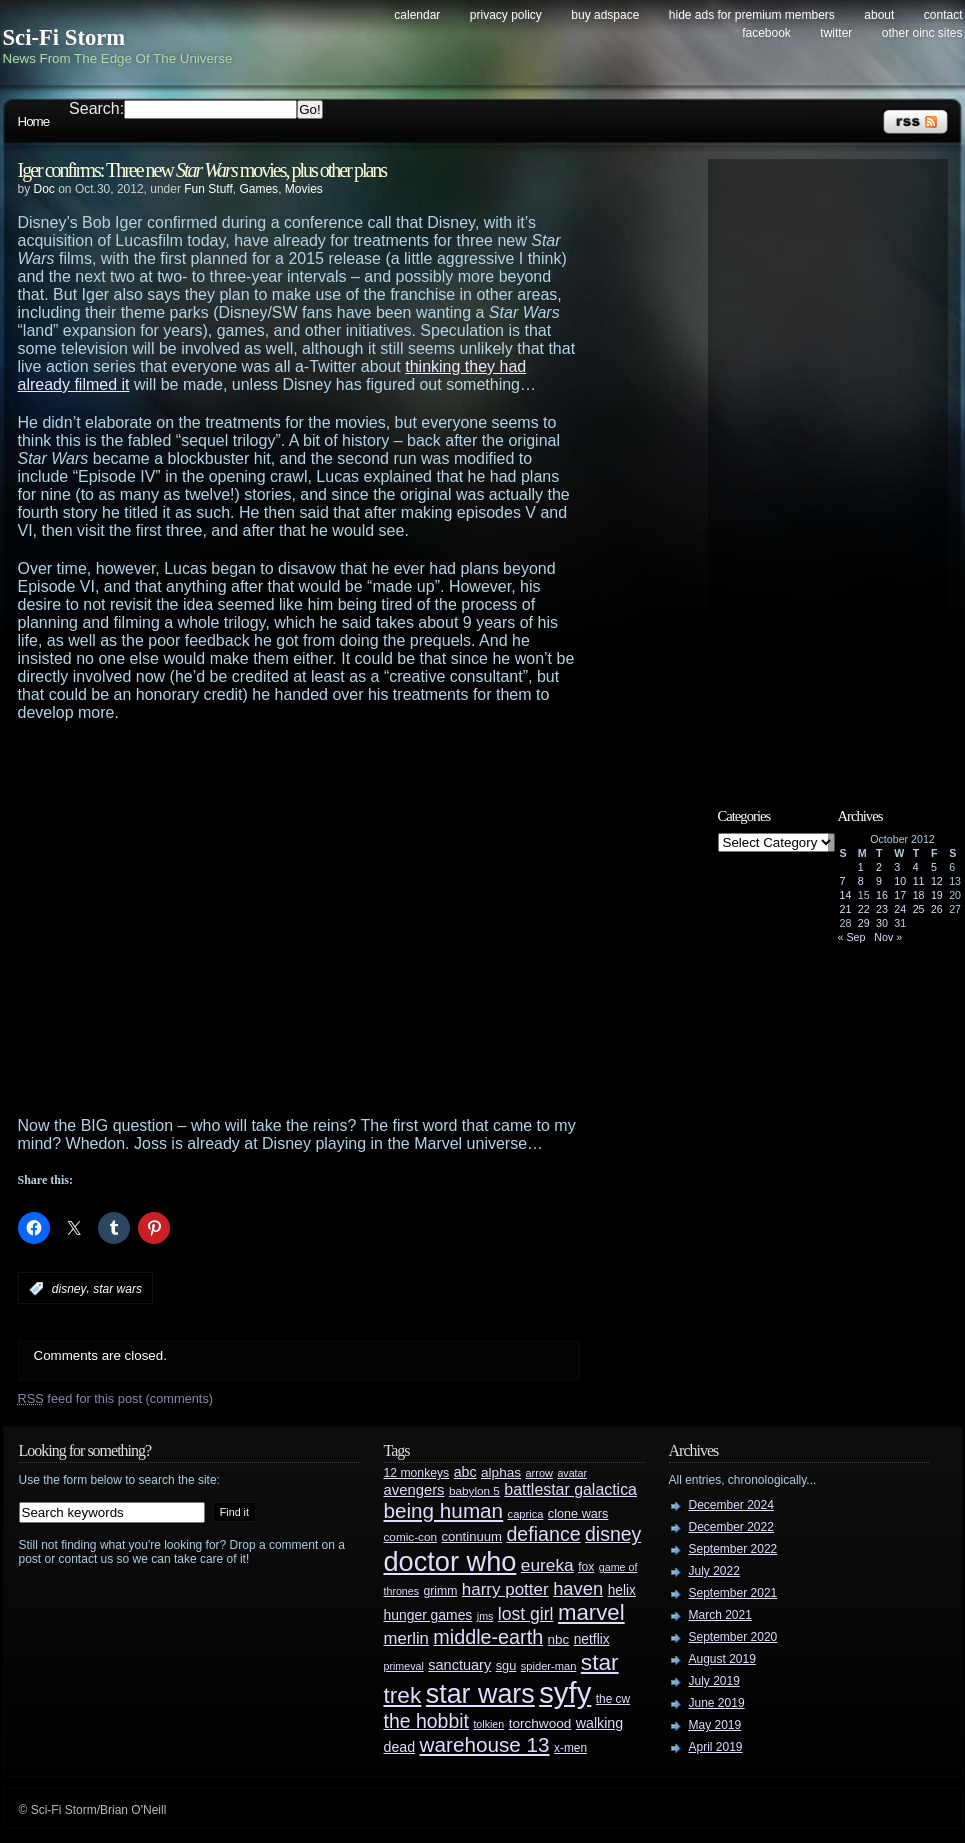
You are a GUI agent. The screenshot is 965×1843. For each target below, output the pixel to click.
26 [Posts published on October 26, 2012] (937, 909)
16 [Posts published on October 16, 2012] (882, 895)
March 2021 (720, 1615)
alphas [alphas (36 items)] (501, 1472)
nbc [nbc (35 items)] (559, 1639)
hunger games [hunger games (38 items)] (428, 1615)
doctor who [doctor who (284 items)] (450, 1561)
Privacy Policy (506, 15)
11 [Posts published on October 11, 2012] (919, 881)
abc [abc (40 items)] (465, 1472)
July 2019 (714, 1681)
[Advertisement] (190, 919)
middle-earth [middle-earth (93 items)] (488, 1637)
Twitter (836, 33)
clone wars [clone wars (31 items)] (578, 1514)
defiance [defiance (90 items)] (543, 1534)
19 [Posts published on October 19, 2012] (937, 895)
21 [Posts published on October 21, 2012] (846, 909)
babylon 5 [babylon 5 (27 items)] (474, 1490)
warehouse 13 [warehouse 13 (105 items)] (485, 1744)
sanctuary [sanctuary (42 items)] (459, 1665)
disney (69, 1289)
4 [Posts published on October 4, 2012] (916, 867)
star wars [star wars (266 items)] (480, 1694)
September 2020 (733, 1637)
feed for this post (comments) (116, 1398)
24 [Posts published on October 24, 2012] (900, 909)
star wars (117, 1289)
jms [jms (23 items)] (485, 1616)
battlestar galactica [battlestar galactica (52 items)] (570, 1489)
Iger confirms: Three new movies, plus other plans (202, 170)
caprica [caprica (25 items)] (526, 1514)
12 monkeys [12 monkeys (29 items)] (417, 1473)
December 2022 (731, 1527)
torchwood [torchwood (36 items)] (540, 1723)
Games (258, 189)
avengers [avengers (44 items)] (414, 1490)
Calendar (417, 15)
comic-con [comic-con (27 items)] (410, 1536)
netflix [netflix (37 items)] (592, 1639)
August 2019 (722, 1659)
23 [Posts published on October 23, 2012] (882, 909)
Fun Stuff (208, 189)
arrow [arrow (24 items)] (539, 1473)
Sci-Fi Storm (64, 37)
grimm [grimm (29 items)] (441, 1591)
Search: (96, 108)
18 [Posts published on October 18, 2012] (919, 895)
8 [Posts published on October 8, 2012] (861, 881)
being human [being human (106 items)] (444, 1510)
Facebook (766, 33)
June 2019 (717, 1703)
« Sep (852, 937)
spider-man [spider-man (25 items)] (549, 1666)
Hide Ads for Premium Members (752, 15)
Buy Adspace (605, 15)
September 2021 (733, 1593)
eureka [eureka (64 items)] (547, 1565)
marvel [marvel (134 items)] (591, 1612)
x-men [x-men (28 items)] (570, 1748)
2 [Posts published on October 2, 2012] (879, 867)
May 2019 (715, 1725)
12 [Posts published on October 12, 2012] (937, 881)
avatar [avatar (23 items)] (572, 1473)
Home (34, 121)
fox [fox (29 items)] (586, 1567)
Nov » (888, 937)
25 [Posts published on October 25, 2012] (919, 909)
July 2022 (714, 1571)
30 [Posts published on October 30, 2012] (882, 923)
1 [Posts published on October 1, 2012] (861, 867)
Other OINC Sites (922, 33)
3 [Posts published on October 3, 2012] (897, 867)
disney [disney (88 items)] (613, 1534)
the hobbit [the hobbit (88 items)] (426, 1721)
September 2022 (733, 1549)
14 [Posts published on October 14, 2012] (846, 895)
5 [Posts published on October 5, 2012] (934, 867)
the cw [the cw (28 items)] (613, 1699)
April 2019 (716, 1747)
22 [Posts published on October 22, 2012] (864, 909)
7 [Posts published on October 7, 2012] (843, 881)
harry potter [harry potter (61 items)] (505, 1589)
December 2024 (731, 1505)
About (879, 15)
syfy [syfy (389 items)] (565, 1692)
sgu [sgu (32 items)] (506, 1665)
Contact (943, 15)
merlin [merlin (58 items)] (406, 1638)
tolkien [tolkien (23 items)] (488, 1724)
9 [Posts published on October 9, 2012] (879, 881)
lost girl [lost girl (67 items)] (526, 1614)
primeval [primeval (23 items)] (404, 1666)
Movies (304, 189)
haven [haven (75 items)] (578, 1588)
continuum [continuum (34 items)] (471, 1536)
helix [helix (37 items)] (622, 1590)
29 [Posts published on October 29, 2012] (864, 923)
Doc (44, 189)
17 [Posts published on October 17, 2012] (900, 895)
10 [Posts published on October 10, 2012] (900, 881)
